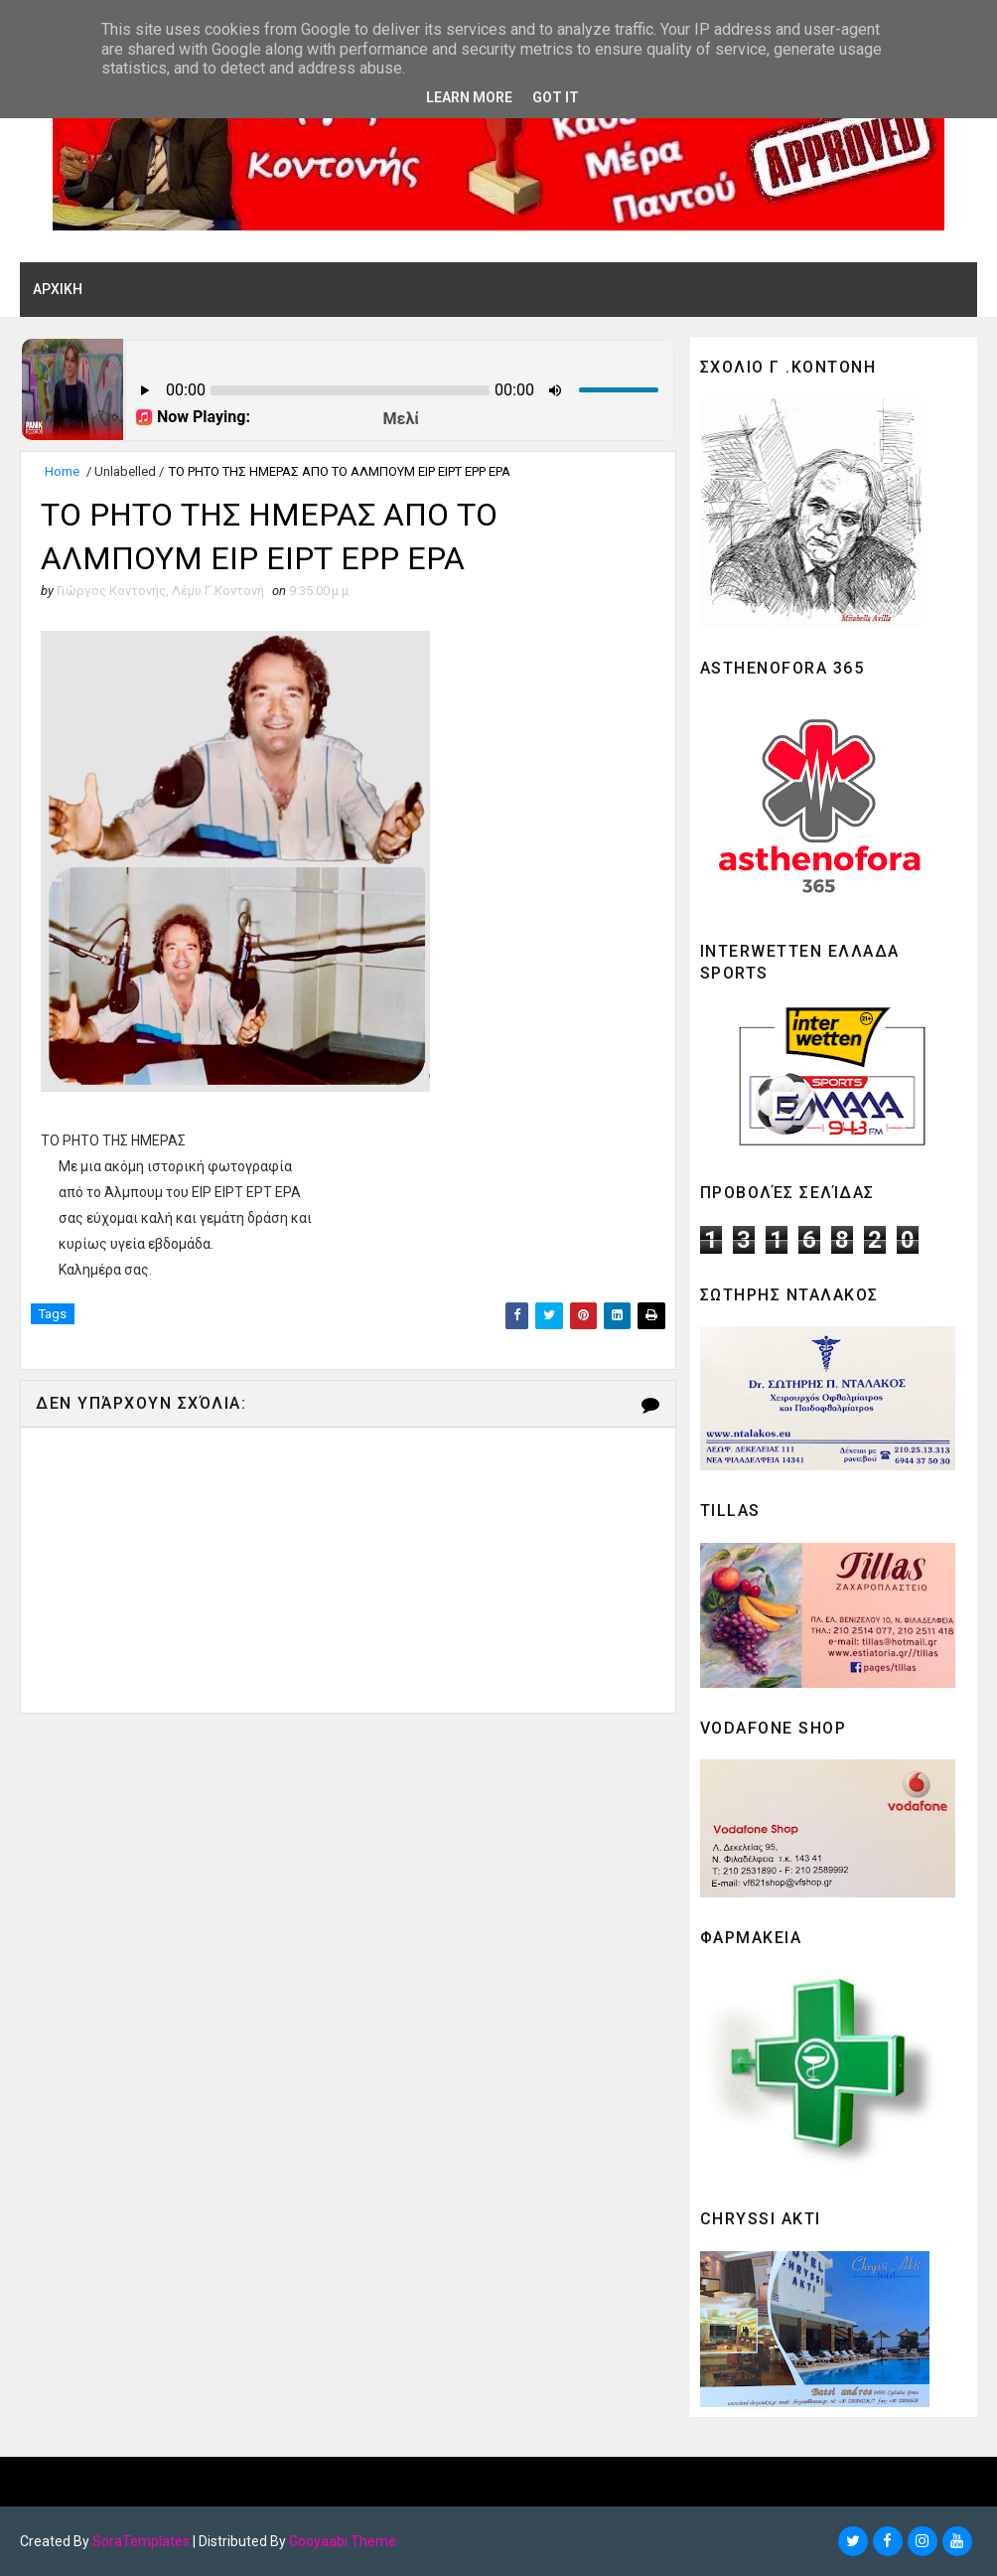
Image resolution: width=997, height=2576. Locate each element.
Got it (555, 97)
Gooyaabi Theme (342, 2541)
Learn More (469, 97)
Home (62, 471)
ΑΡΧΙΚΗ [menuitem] (57, 289)
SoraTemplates (141, 2541)
